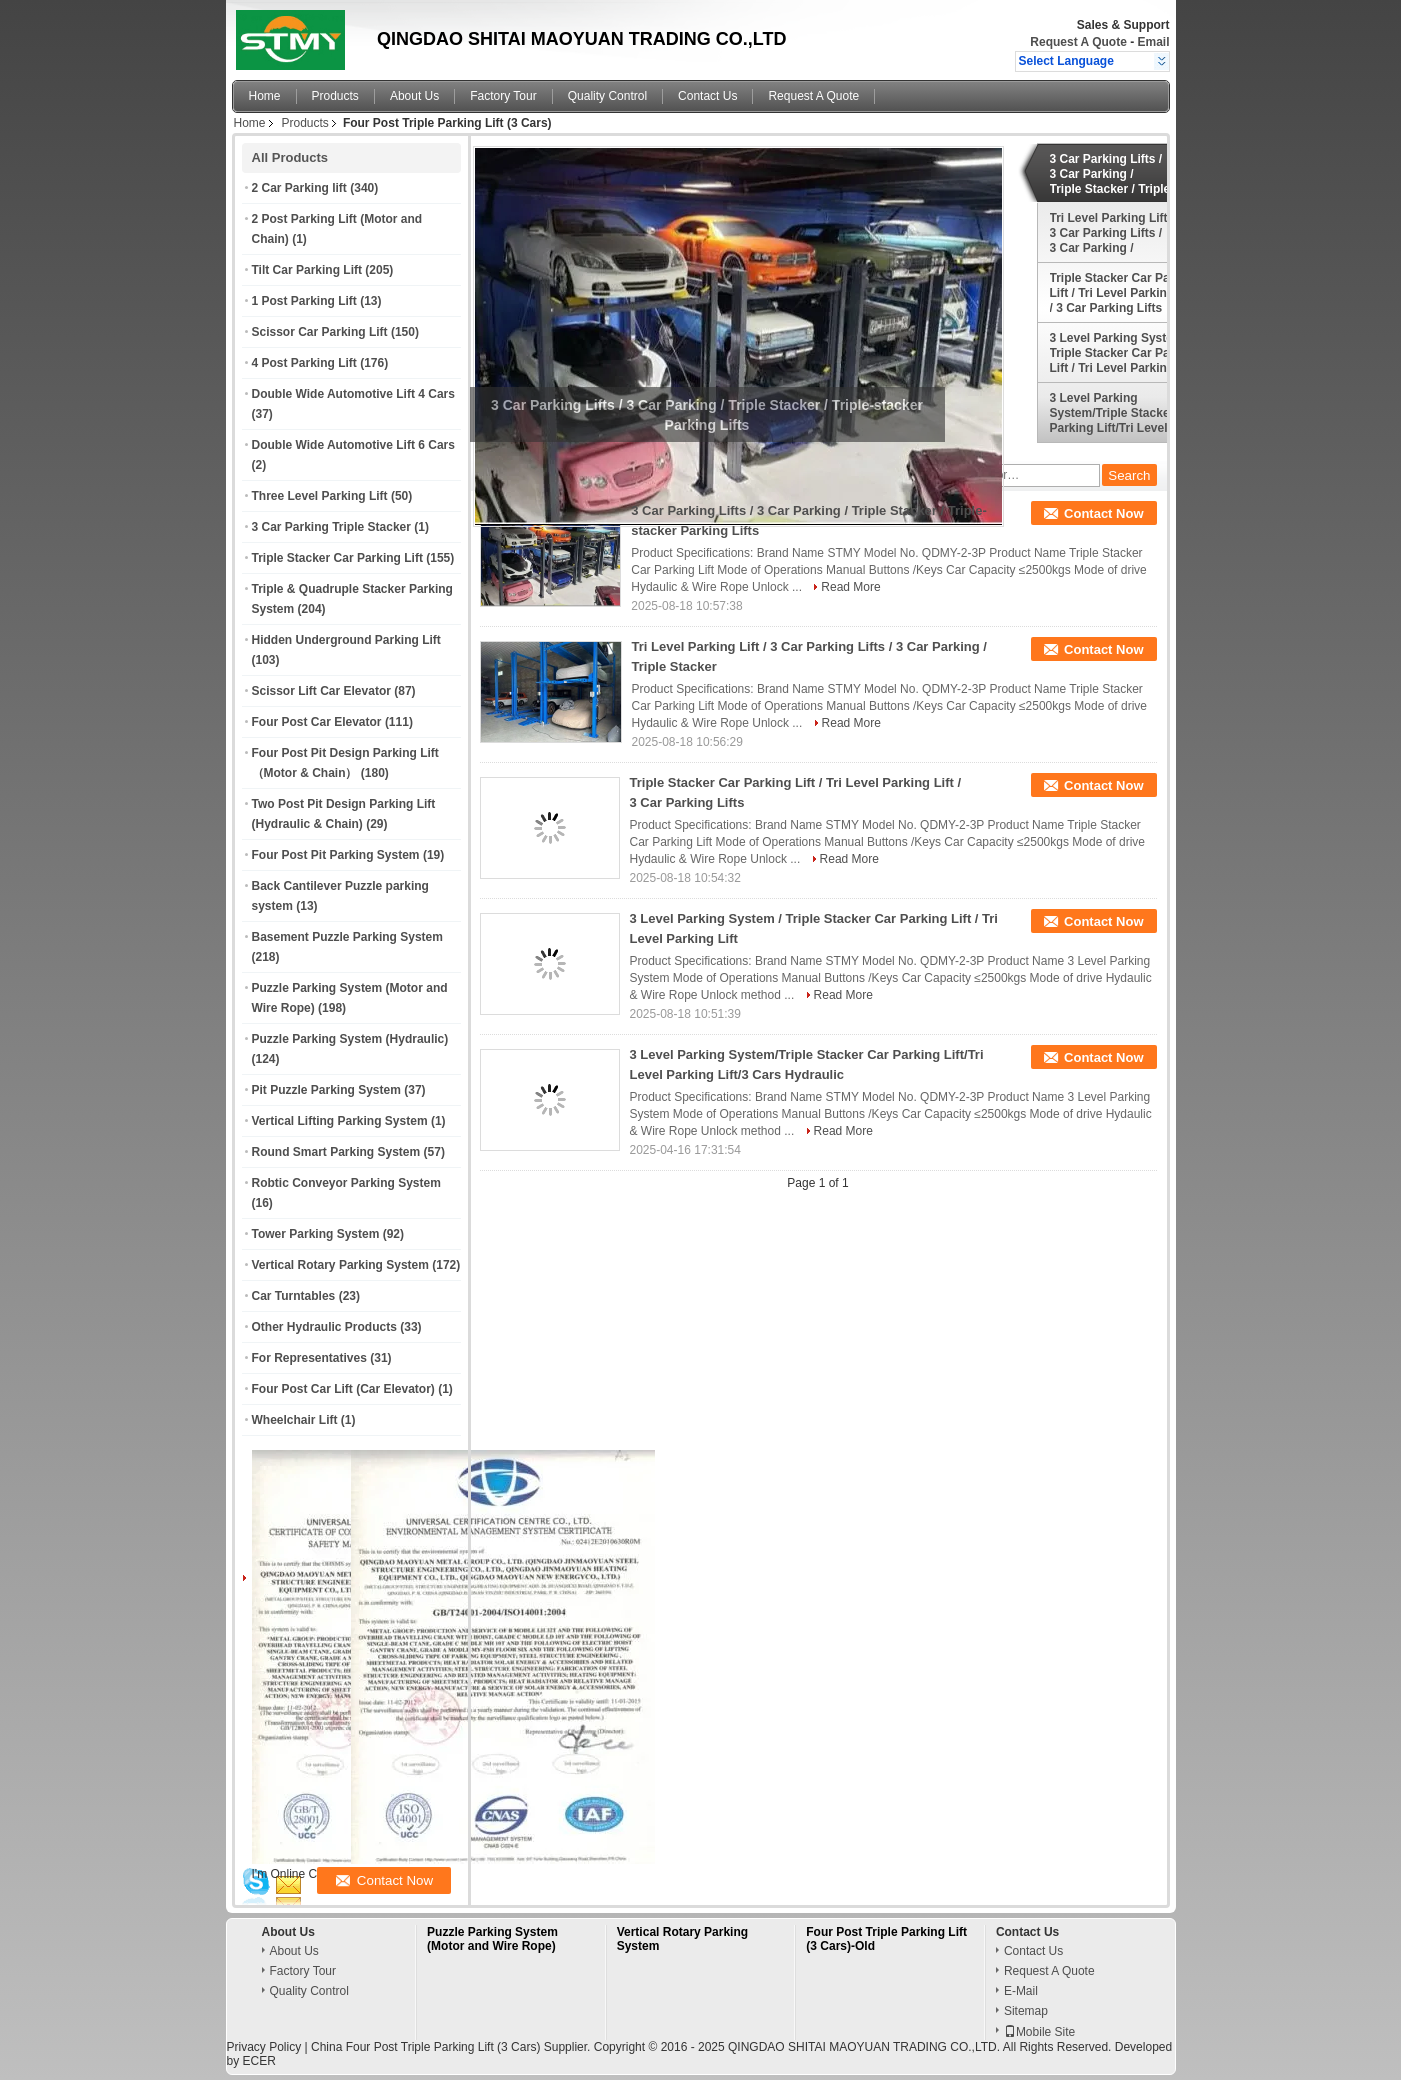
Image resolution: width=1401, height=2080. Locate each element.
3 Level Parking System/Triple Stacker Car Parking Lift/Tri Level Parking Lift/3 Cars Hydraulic (1124, 413)
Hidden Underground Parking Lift (346, 640)
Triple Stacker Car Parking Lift (337, 558)
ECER (259, 2061)
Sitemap (1026, 2011)
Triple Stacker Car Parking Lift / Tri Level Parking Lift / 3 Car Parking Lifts (1124, 293)
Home (265, 96)
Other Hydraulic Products (324, 1327)
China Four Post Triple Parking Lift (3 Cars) (425, 2047)
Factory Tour (503, 96)
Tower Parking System (316, 1234)
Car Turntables (294, 1296)
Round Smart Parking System (336, 1152)
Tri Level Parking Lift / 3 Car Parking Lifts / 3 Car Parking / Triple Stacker (1112, 233)
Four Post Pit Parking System (336, 855)
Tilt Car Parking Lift (307, 270)
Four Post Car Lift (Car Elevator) (343, 1389)
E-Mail (1021, 1991)
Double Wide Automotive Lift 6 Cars (353, 445)
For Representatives (309, 1358)
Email (1153, 42)
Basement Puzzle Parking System (347, 937)
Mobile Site (1039, 2032)
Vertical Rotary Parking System (340, 1265)
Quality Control (607, 96)
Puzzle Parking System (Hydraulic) (350, 1039)
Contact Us (707, 96)
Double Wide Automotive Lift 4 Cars (353, 394)
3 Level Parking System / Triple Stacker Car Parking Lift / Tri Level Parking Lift (1124, 353)
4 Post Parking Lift (304, 363)
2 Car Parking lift (299, 188)
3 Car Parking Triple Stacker (331, 527)
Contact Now (1103, 513)
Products (335, 96)
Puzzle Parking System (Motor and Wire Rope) (492, 1939)
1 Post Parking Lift (304, 301)
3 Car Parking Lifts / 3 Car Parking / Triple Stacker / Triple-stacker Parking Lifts (1112, 174)
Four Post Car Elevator (317, 722)
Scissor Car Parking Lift (320, 332)
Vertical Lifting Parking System (340, 1121)
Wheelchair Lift (295, 1420)
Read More (850, 587)
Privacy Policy (264, 2047)
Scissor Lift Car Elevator (321, 691)
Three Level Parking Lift (320, 496)
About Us (414, 96)
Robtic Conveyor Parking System (346, 1183)
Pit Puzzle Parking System (326, 1090)
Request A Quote (1078, 42)
